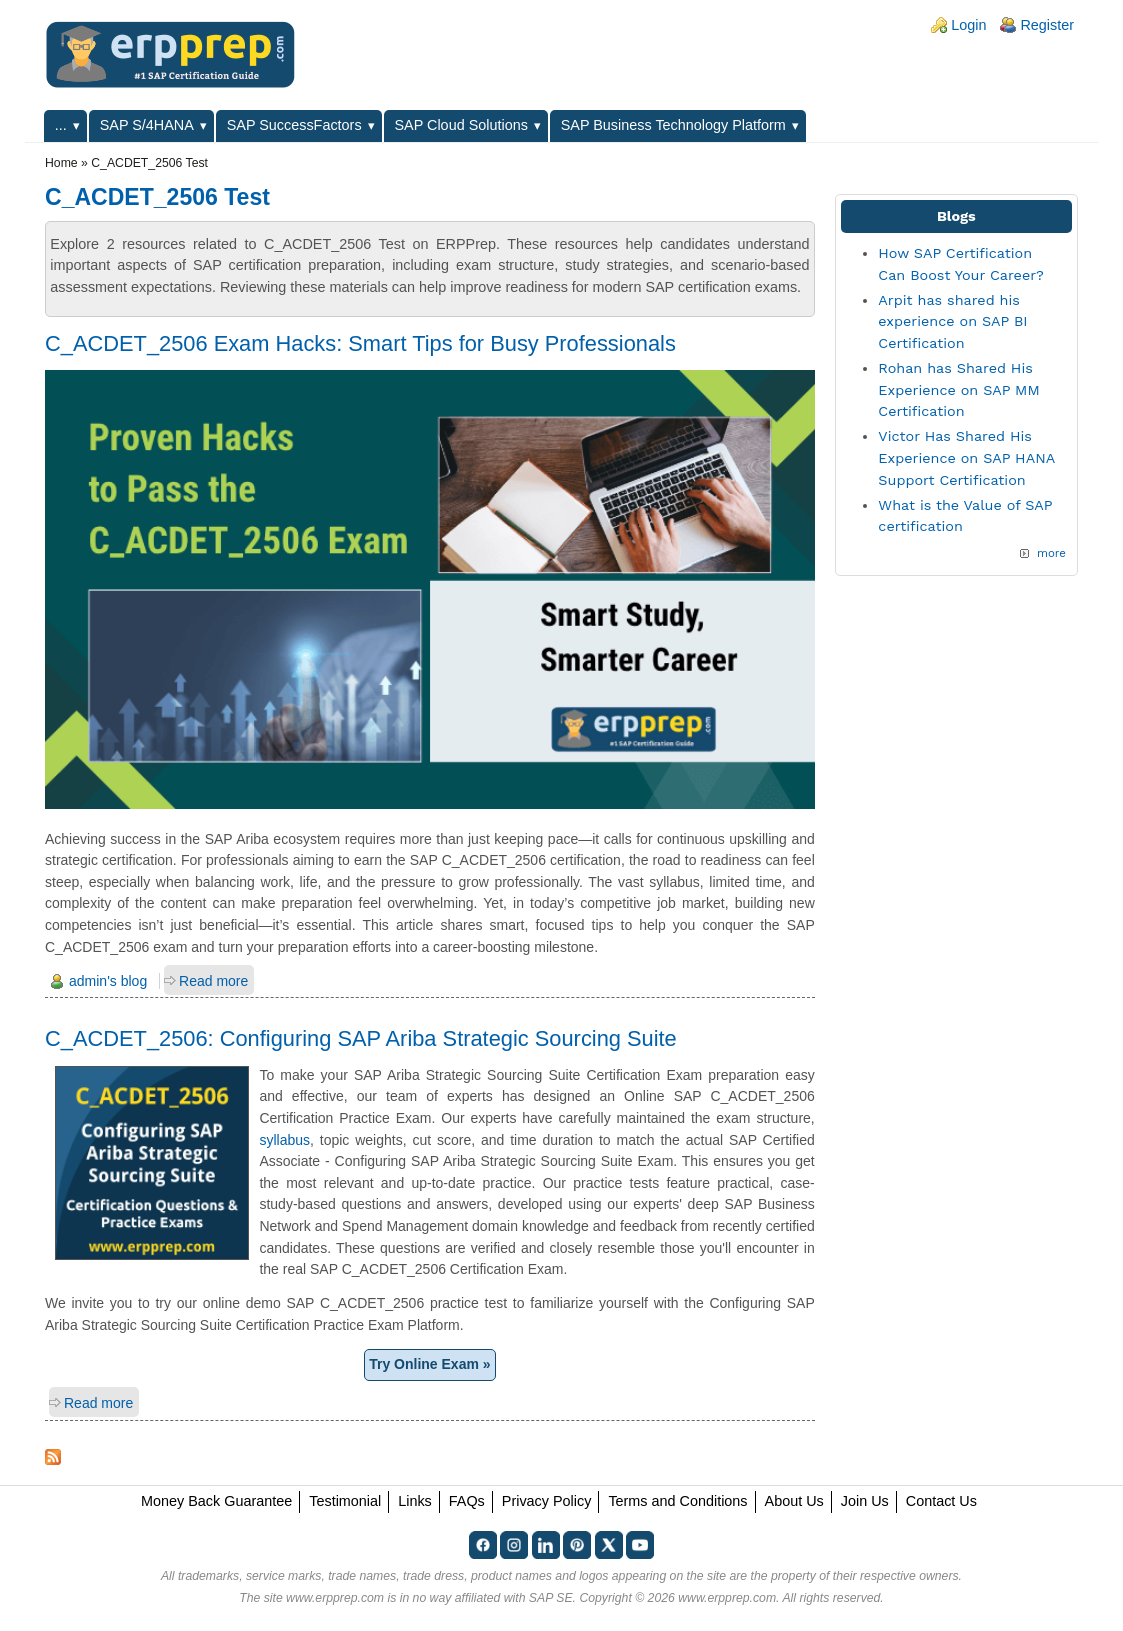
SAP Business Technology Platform (673, 125)
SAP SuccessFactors (294, 125)
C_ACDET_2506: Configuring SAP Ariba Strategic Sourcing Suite (361, 1038)
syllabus (284, 1140)
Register (1047, 25)
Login (968, 25)
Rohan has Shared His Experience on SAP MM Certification (958, 389)
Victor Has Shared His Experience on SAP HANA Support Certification (966, 457)
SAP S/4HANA (147, 125)
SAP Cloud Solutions (461, 125)
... (61, 125)
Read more (213, 981)
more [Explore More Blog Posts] (1051, 553)
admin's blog (108, 981)
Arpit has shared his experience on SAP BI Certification (952, 321)
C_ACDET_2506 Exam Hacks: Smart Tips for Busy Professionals (360, 343)
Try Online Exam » (429, 1364)
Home (61, 163)
